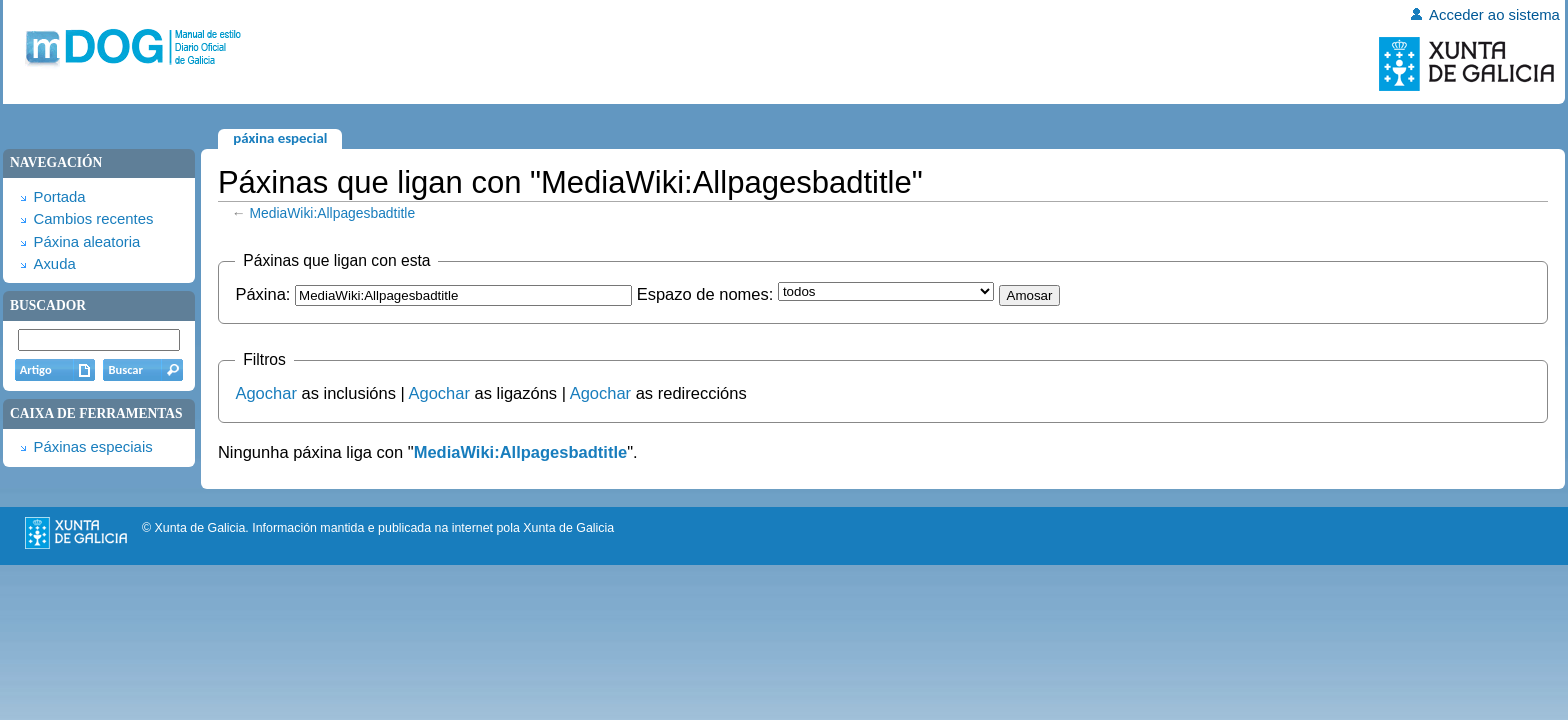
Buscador (48, 305)
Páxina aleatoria (86, 242)
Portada (59, 197)
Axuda (54, 264)
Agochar (265, 393)
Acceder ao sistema (1494, 15)
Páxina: (262, 294)
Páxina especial (280, 138)
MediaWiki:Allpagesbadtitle (333, 213)
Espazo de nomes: (705, 294)
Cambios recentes (93, 219)
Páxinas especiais (92, 447)
